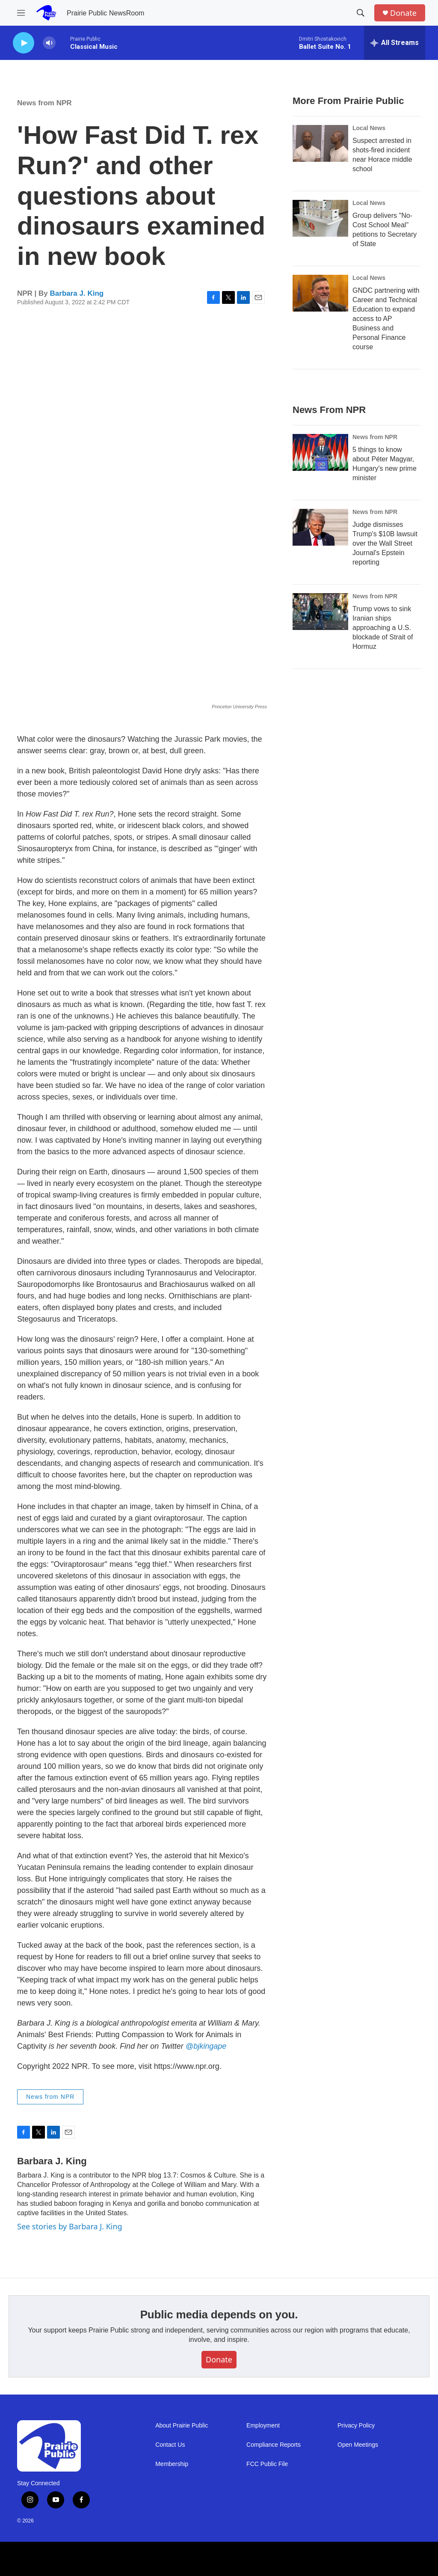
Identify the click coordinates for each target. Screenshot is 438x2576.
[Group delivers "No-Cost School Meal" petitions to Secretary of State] (320, 218)
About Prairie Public (181, 2425)
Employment (263, 2425)
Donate (403, 13)
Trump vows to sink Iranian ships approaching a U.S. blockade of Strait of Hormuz (382, 627)
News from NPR (44, 103)
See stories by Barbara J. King (69, 2226)
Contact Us (170, 2445)
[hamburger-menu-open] (21, 12)
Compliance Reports (273, 2445)
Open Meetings (357, 2445)
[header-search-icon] (360, 13)
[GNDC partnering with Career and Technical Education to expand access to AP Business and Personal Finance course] (320, 293)
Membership (171, 2464)
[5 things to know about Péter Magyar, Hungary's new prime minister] (320, 452)
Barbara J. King (77, 293)
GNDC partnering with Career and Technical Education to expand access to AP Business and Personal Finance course (386, 319)
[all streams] (394, 43)
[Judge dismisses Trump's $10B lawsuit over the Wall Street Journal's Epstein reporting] (320, 527)
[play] (23, 43)
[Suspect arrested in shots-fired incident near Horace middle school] (320, 143)
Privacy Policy (356, 2425)
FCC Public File (267, 2464)
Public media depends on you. (219, 2314)
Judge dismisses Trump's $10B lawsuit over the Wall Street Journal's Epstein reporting (384, 543)
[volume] (49, 43)
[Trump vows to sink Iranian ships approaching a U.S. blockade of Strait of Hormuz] (320, 611)
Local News (368, 128)
